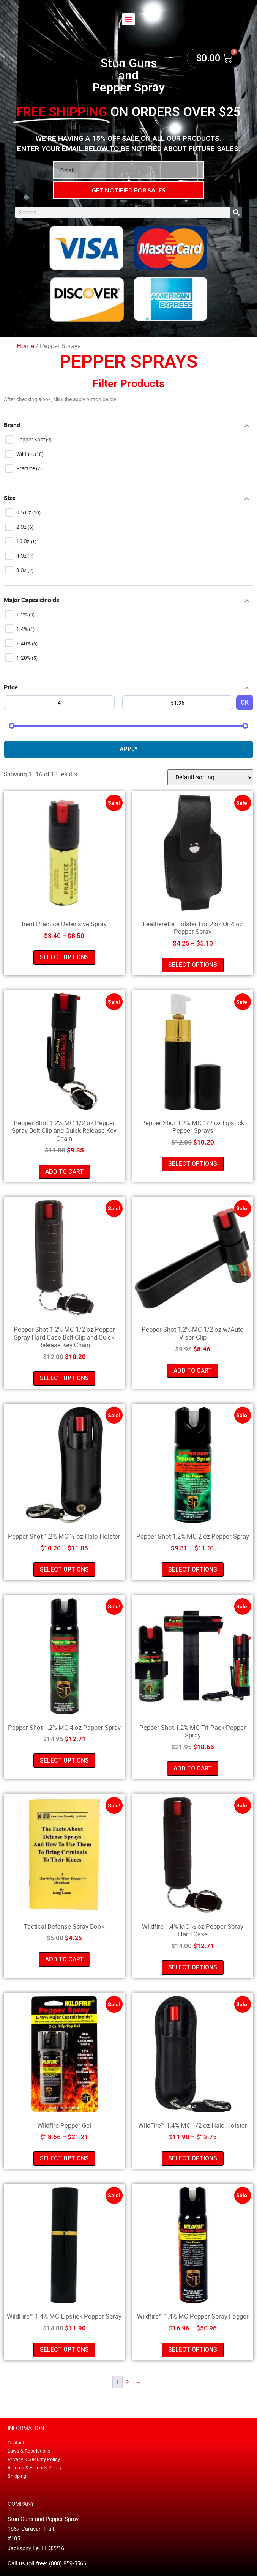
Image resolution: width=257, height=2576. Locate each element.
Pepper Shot (31, 439)
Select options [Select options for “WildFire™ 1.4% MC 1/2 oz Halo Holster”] (192, 2158)
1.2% (22, 614)
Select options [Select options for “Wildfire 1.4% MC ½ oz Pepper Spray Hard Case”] (192, 1967)
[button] (128, 19)
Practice (26, 468)
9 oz (22, 570)
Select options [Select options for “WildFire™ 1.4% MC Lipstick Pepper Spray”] (64, 2349)
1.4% (22, 629)
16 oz (23, 541)
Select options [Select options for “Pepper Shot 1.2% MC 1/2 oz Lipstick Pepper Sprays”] (192, 1163)
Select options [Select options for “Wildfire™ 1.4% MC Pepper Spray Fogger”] (192, 2349)
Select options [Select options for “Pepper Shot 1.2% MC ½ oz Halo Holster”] (64, 1569)
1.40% (24, 643)
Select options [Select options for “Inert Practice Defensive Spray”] (64, 957)
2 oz (22, 526)
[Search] (236, 212)
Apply (129, 749)
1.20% (24, 657)
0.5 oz (24, 512)
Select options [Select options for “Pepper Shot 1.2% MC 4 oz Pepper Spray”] (64, 1760)
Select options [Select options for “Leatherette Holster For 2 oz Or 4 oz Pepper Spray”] (192, 964)
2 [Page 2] (127, 2382)
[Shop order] (210, 777)
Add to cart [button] (64, 1171)
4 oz (22, 555)
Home (25, 345)
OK (245, 702)
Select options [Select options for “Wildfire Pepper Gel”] (64, 2158)
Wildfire (25, 454)
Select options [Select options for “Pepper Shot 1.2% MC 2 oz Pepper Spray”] (192, 1569)
